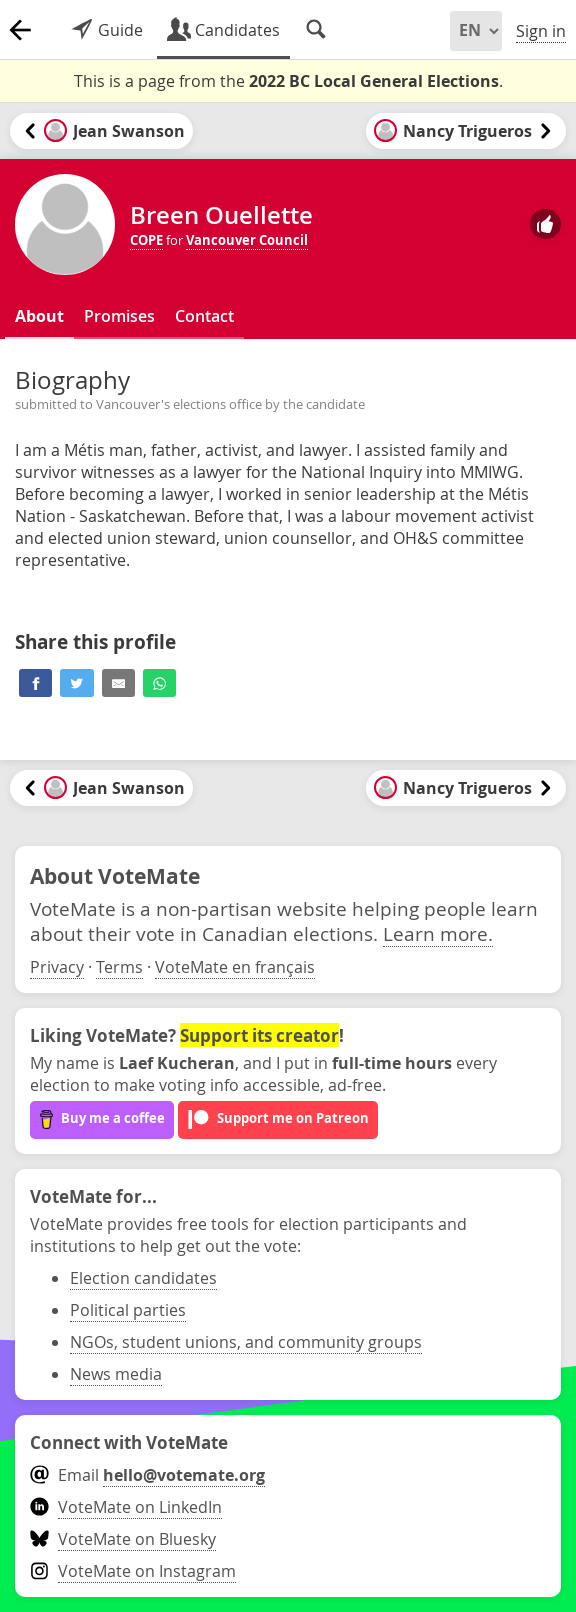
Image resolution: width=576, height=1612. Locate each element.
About (39, 316)
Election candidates (143, 1278)
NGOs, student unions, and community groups (246, 1342)
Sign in (541, 31)
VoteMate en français (235, 967)
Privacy (57, 967)
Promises (119, 316)
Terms (119, 967)
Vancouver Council (247, 240)
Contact (204, 316)
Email (147, 1475)
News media (116, 1374)
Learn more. (438, 933)
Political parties (128, 1310)
